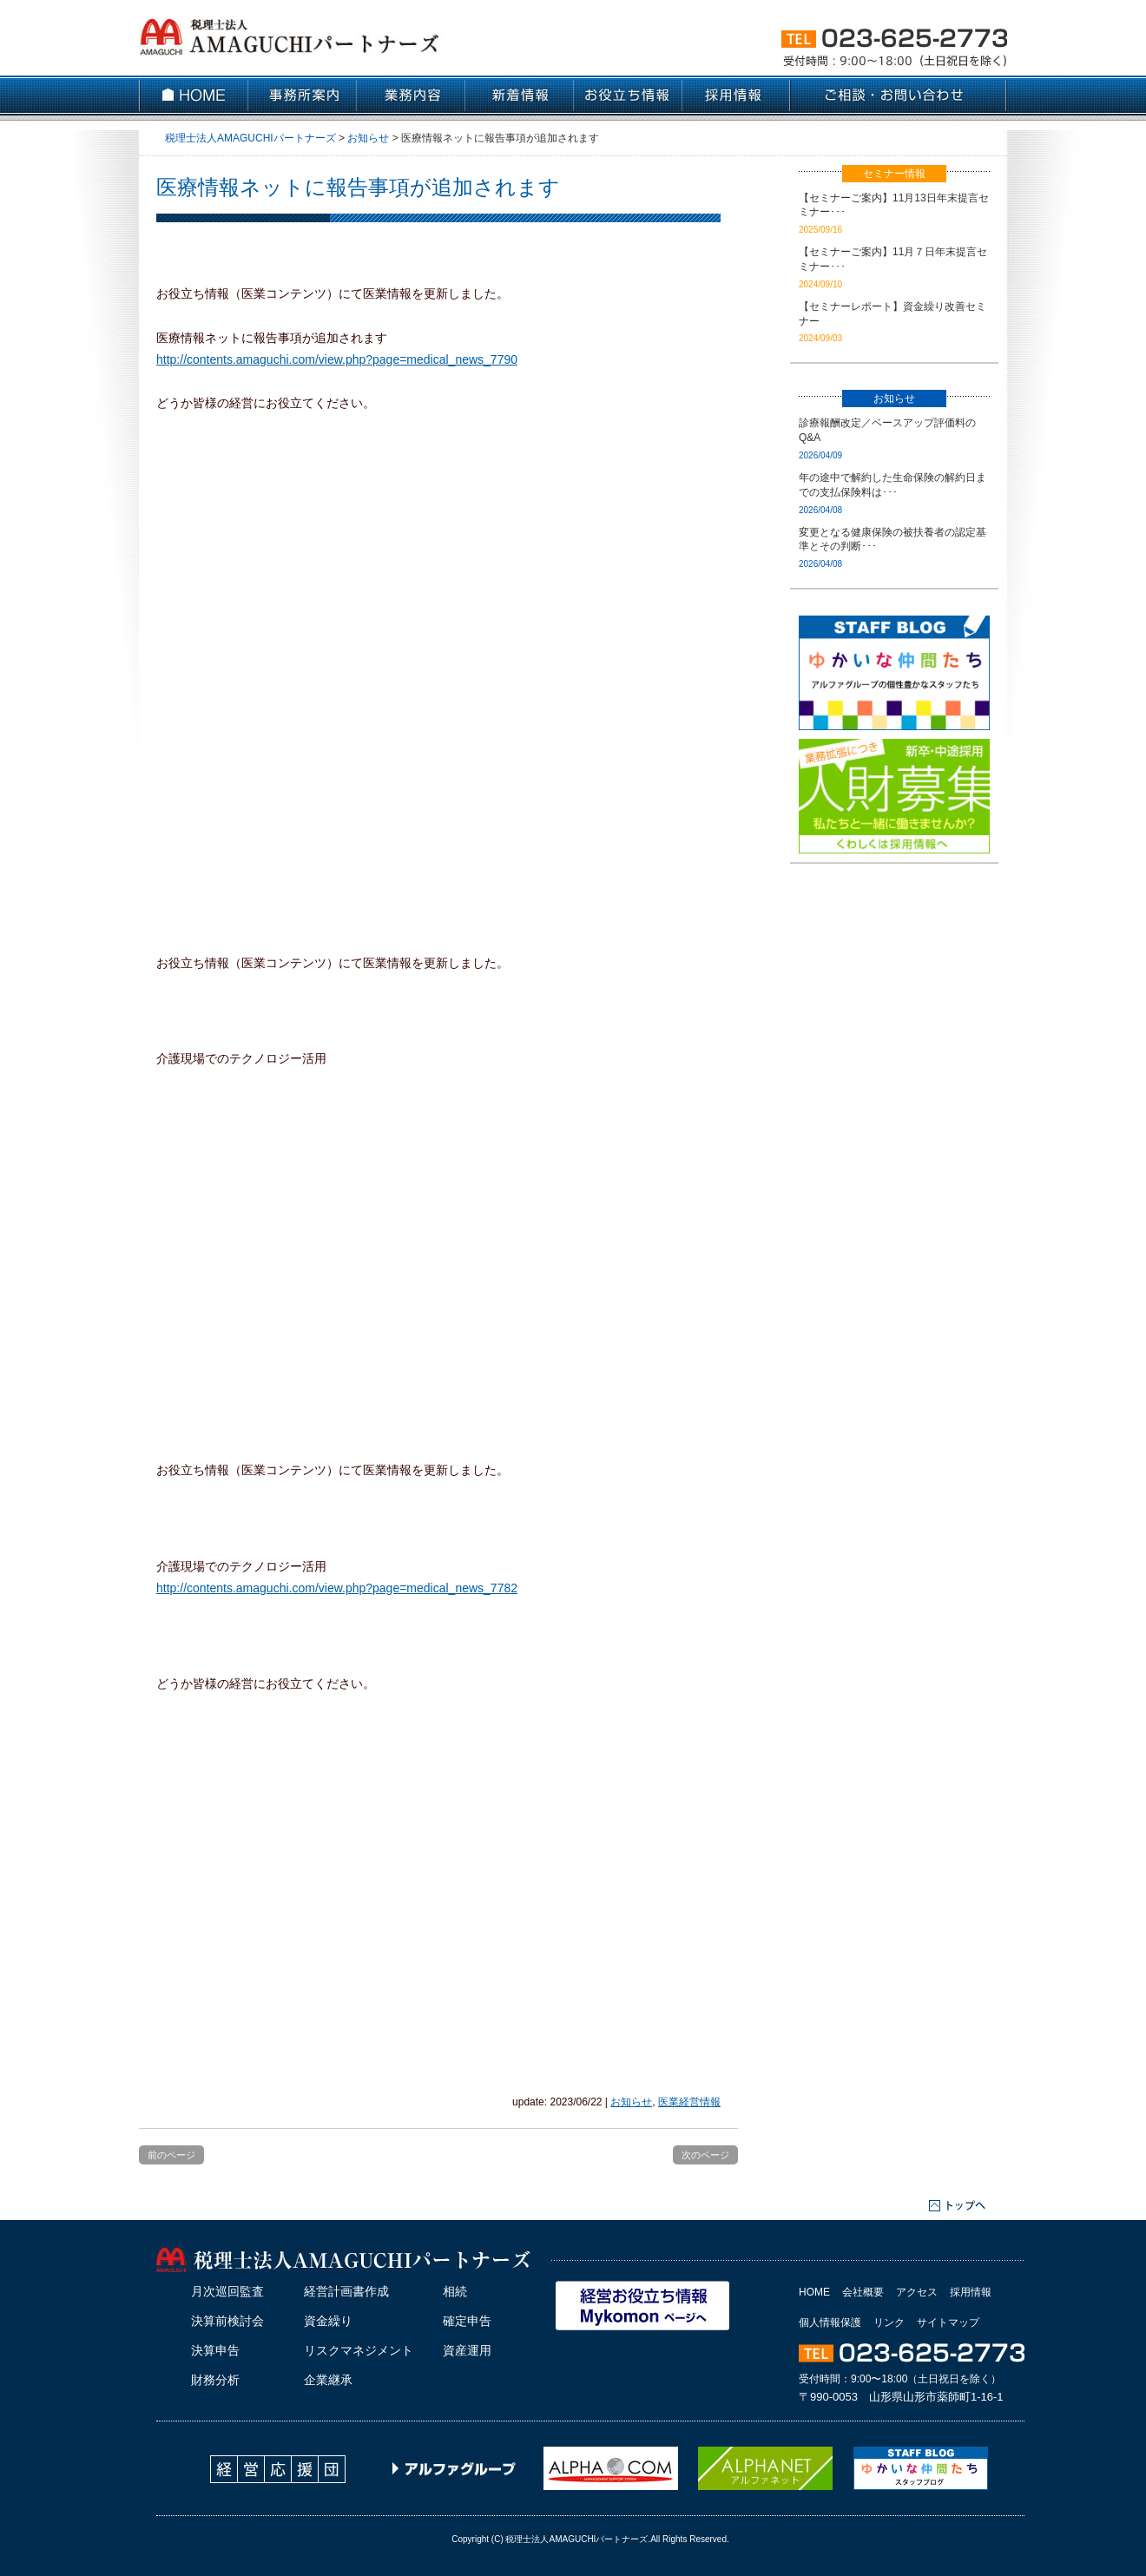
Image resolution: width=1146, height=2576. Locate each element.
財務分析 (215, 2380)
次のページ (705, 2155)
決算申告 (215, 2350)
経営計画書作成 (346, 2291)
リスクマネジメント (358, 2350)
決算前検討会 (227, 2321)
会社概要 (863, 2292)
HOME (814, 2292)
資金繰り (328, 2321)
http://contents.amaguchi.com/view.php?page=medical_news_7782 (336, 1588)
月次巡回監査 (227, 2291)
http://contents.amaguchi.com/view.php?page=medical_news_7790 (336, 359)
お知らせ (631, 2102)
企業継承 (328, 2380)
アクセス (917, 2292)
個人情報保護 (830, 2322)
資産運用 (467, 2350)
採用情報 (970, 2292)
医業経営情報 (689, 2102)
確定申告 (467, 2321)
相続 (455, 2291)
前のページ (171, 2155)
